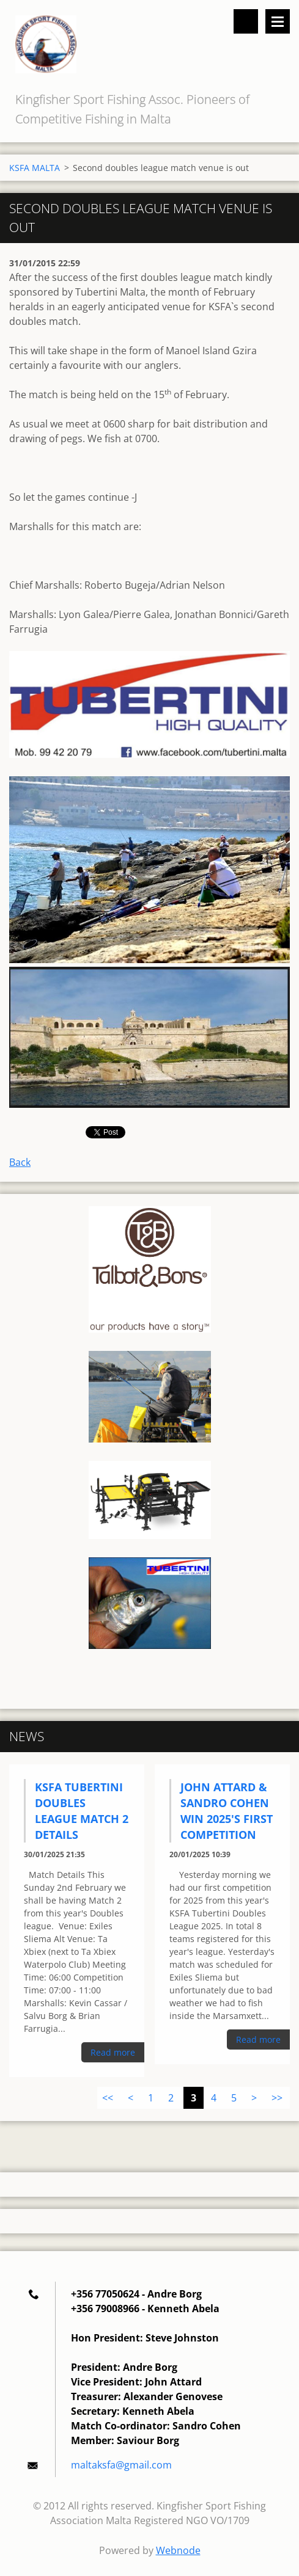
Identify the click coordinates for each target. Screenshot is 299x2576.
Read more (112, 2052)
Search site (246, 21)
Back (20, 1162)
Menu (277, 21)
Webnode (178, 2550)
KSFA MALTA (34, 167)
